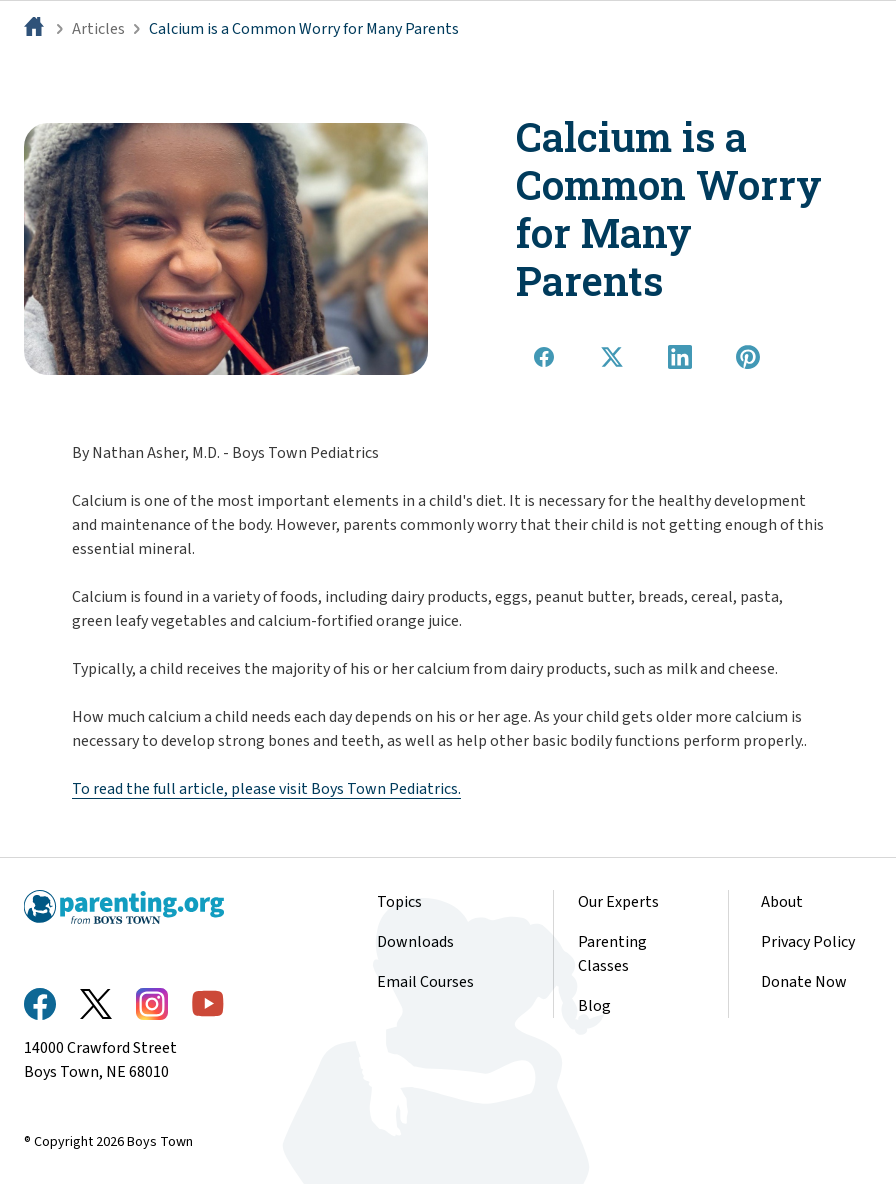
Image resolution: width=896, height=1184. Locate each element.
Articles (98, 29)
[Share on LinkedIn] (680, 357)
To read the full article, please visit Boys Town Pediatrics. (266, 789)
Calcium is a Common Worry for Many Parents (304, 29)
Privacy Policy (808, 942)
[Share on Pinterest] (748, 357)
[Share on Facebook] (544, 357)
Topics (399, 902)
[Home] (36, 29)
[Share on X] (612, 357)
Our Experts (618, 902)
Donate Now (804, 982)
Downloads (415, 942)
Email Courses (425, 982)
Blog (594, 1006)
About (782, 902)
